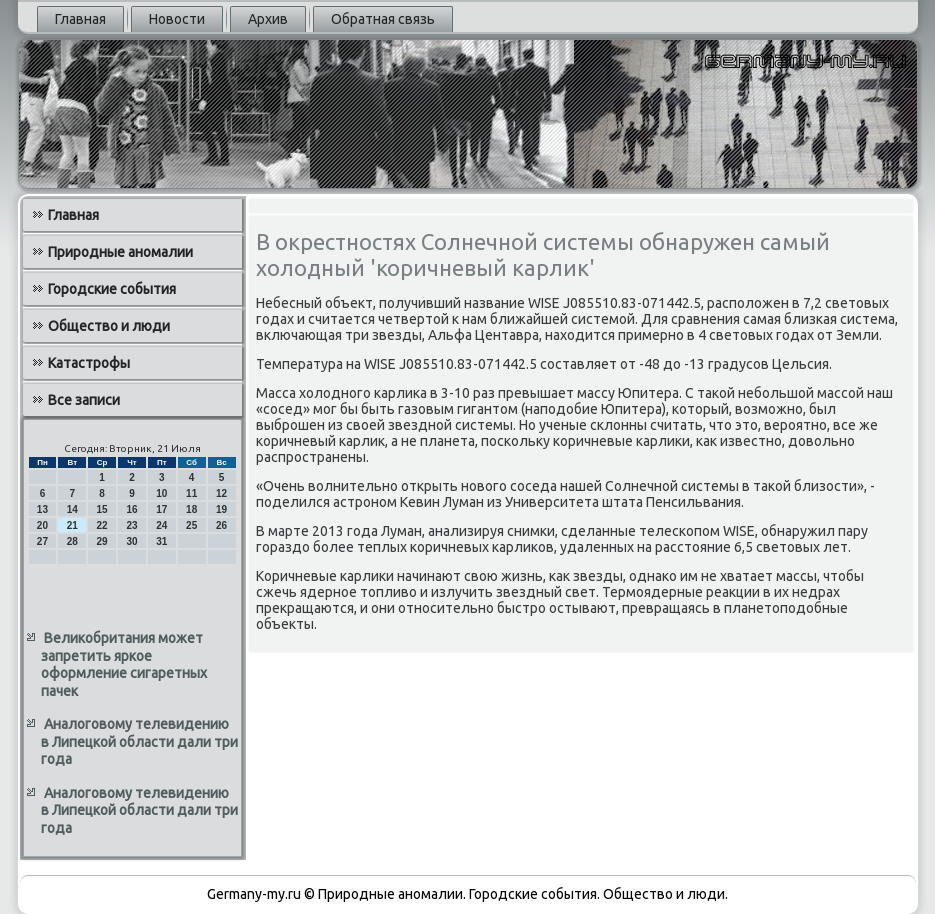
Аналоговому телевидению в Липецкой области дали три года (139, 741)
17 (161, 509)
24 (161, 525)
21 (72, 525)
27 (42, 541)
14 (72, 509)
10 (161, 493)
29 (102, 541)
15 (102, 509)
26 (221, 525)
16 (131, 509)
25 (191, 525)
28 (72, 541)
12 (221, 493)
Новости (177, 19)
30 (131, 541)
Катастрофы (89, 363)
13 (42, 509)
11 (191, 493)
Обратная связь (383, 19)
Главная (80, 19)
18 (191, 509)
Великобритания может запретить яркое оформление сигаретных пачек (124, 664)
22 (102, 525)
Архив (268, 19)
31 (161, 541)
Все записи (84, 400)
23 (131, 525)
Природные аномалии (120, 252)
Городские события (112, 289)
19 (221, 509)
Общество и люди (109, 326)
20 (42, 525)
